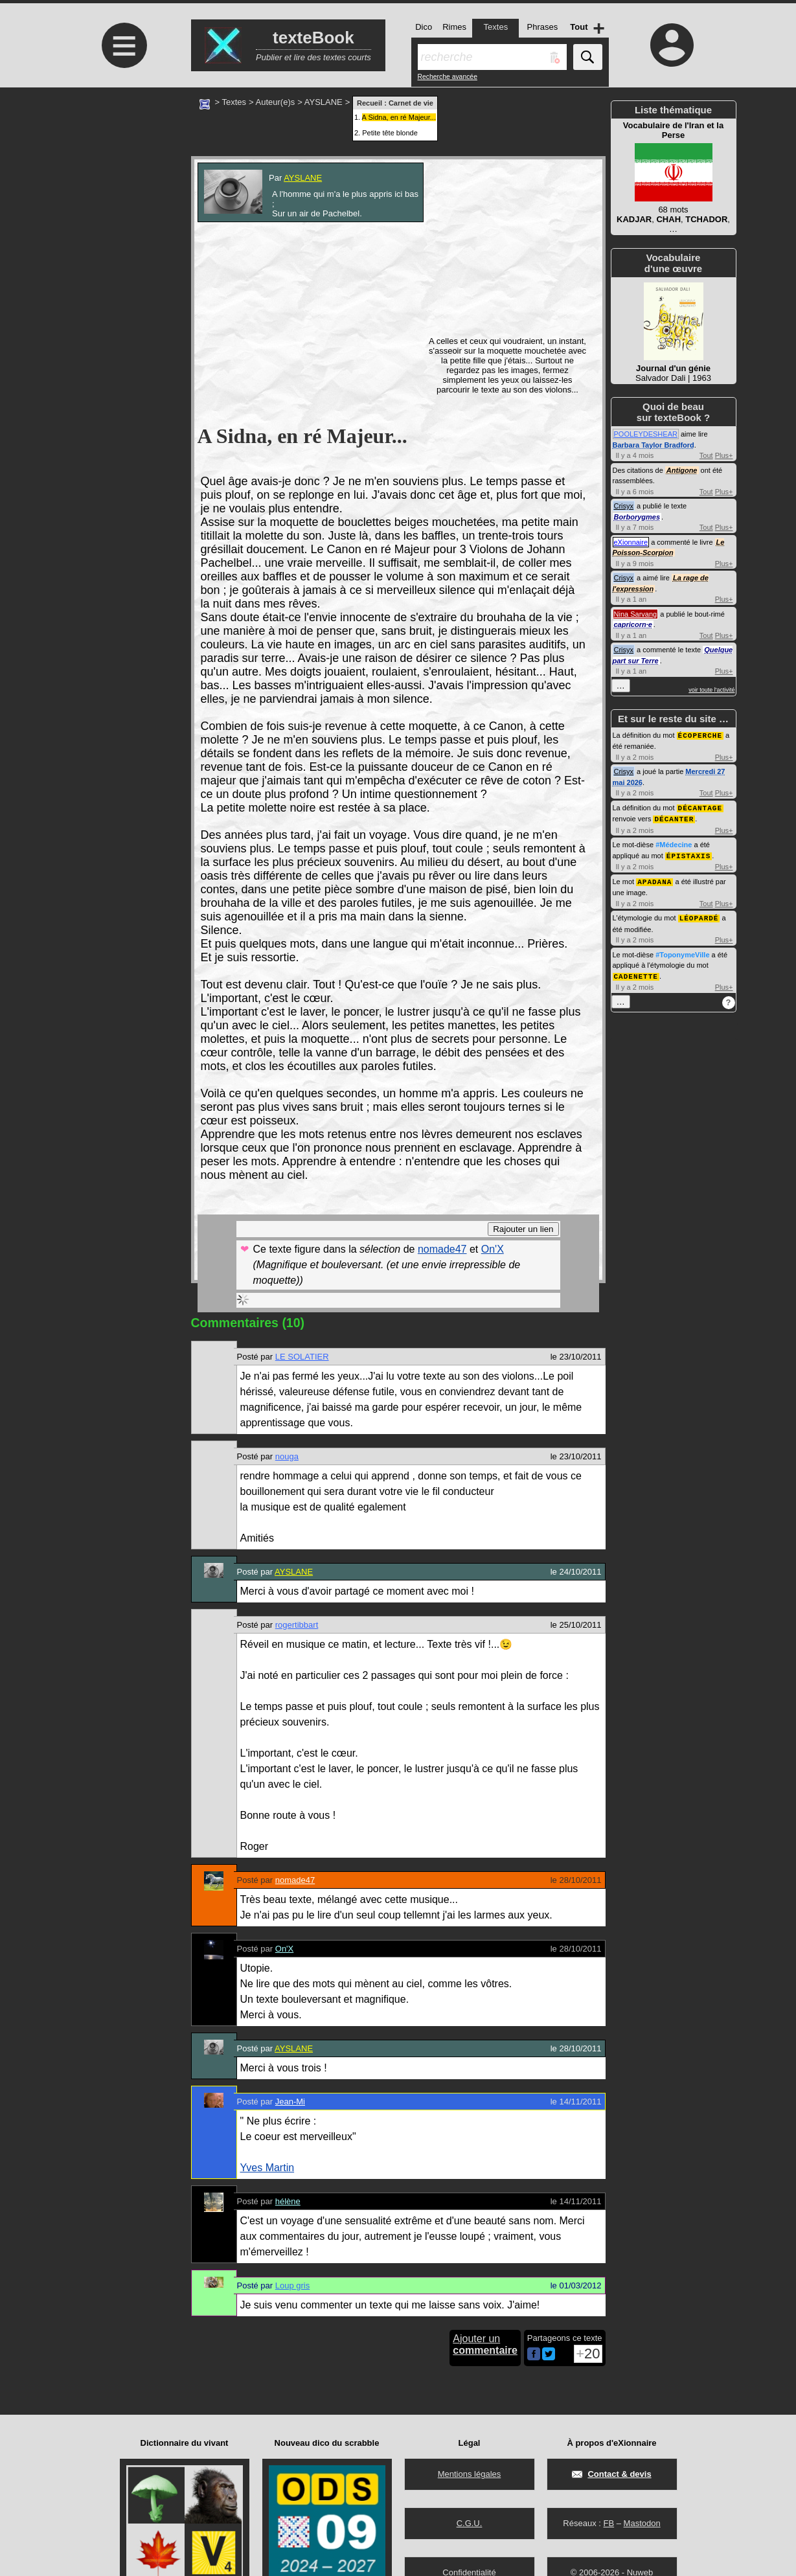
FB (608, 2523)
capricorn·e (633, 624)
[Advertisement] (123, 196)
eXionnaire (631, 542)
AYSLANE (323, 102)
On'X (492, 1249)
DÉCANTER (674, 817)
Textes (234, 102)
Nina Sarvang (635, 614)
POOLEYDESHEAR (645, 434)
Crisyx (624, 506)
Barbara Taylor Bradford (653, 445)
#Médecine (673, 843)
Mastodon (642, 2523)
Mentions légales (469, 2474)
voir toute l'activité (711, 690)
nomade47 (442, 1249)
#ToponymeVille (682, 951)
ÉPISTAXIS (688, 853)
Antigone (682, 470)
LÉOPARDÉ (699, 914)
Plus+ (724, 455)
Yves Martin (267, 2167)
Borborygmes (637, 517)
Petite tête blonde (390, 133)
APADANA (654, 878)
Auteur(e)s (275, 102)
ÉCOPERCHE (700, 735)
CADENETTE (636, 972)
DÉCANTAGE (700, 807)
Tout (706, 455)
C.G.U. (470, 2523)
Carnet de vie (411, 103)
